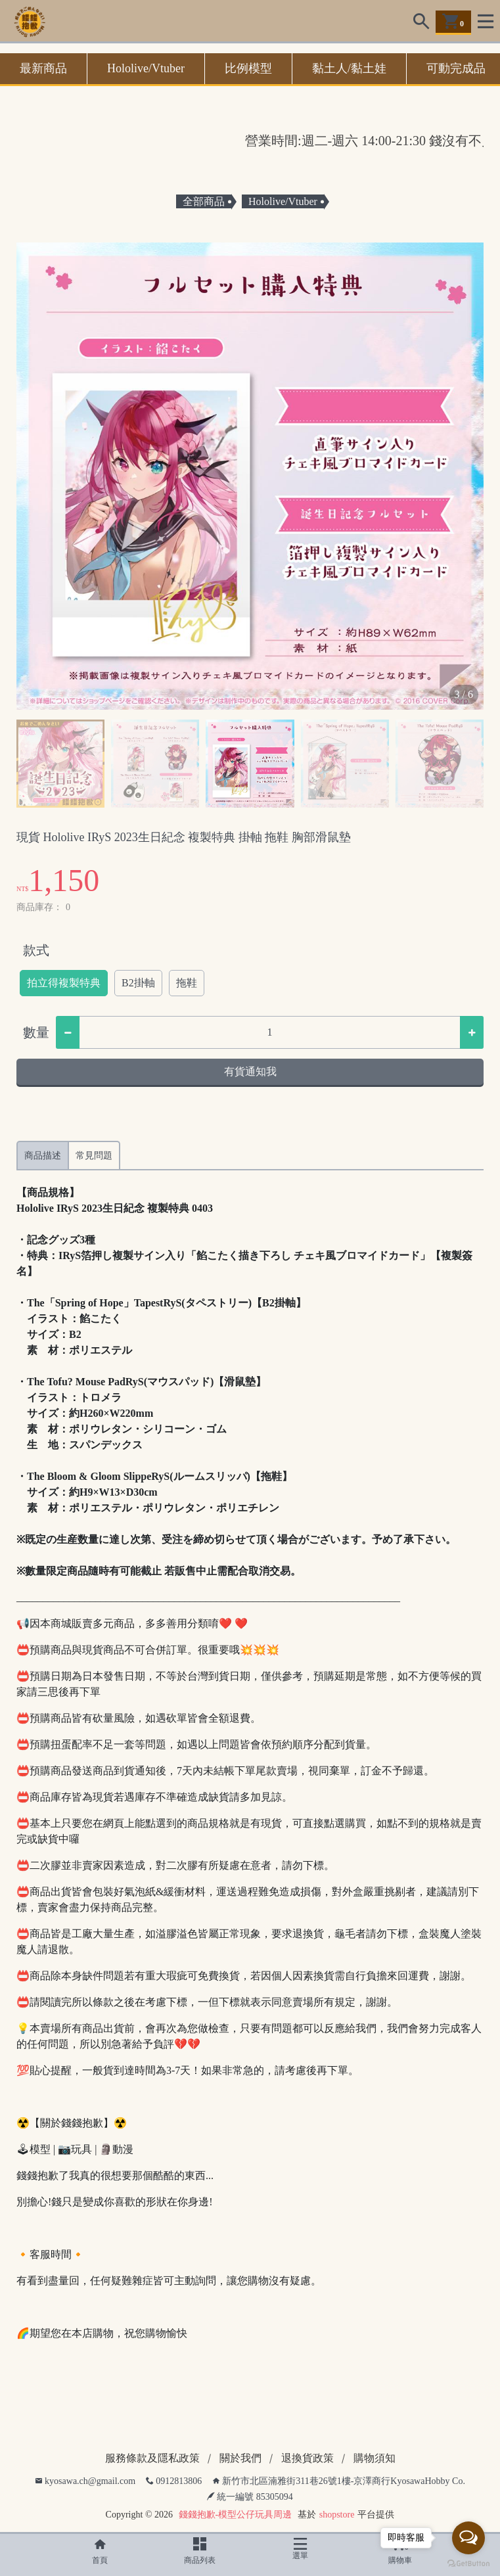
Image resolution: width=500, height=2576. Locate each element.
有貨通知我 (250, 1071)
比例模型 (248, 68)
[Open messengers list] (468, 2537)
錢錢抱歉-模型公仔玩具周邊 (235, 2514)
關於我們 (240, 2458)
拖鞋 (186, 982)
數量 (36, 1032)
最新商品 (43, 68)
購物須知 (374, 2458)
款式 (36, 950)
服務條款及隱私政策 (152, 2458)
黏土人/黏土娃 (349, 68)
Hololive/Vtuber (146, 68)
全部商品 (204, 201)
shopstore (337, 2514)
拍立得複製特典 (64, 982)
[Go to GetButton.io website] (468, 2563)
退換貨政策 (307, 2458)
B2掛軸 (138, 982)
